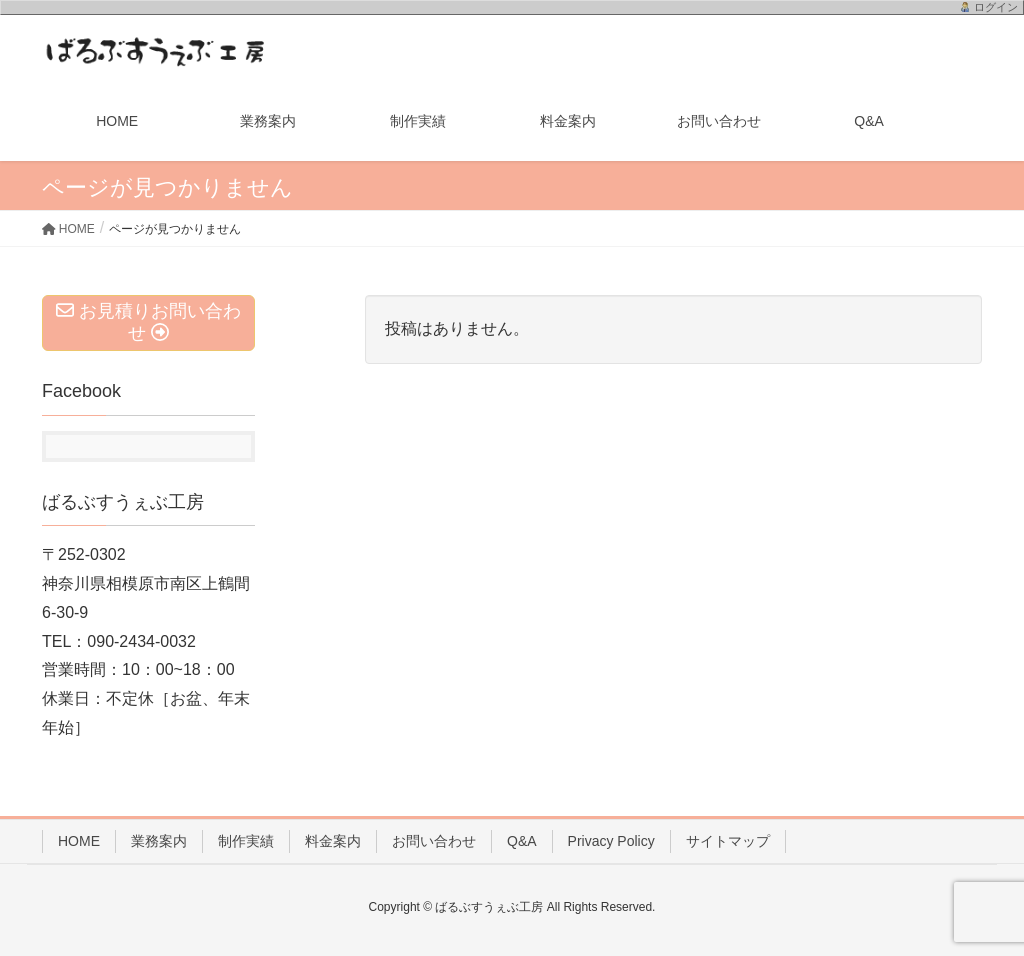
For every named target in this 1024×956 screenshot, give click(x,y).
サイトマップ (728, 841)
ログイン (996, 7)
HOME (79, 841)
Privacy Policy (611, 841)
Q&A (522, 841)
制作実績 (246, 841)
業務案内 (159, 841)
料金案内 (333, 841)
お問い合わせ (434, 841)
